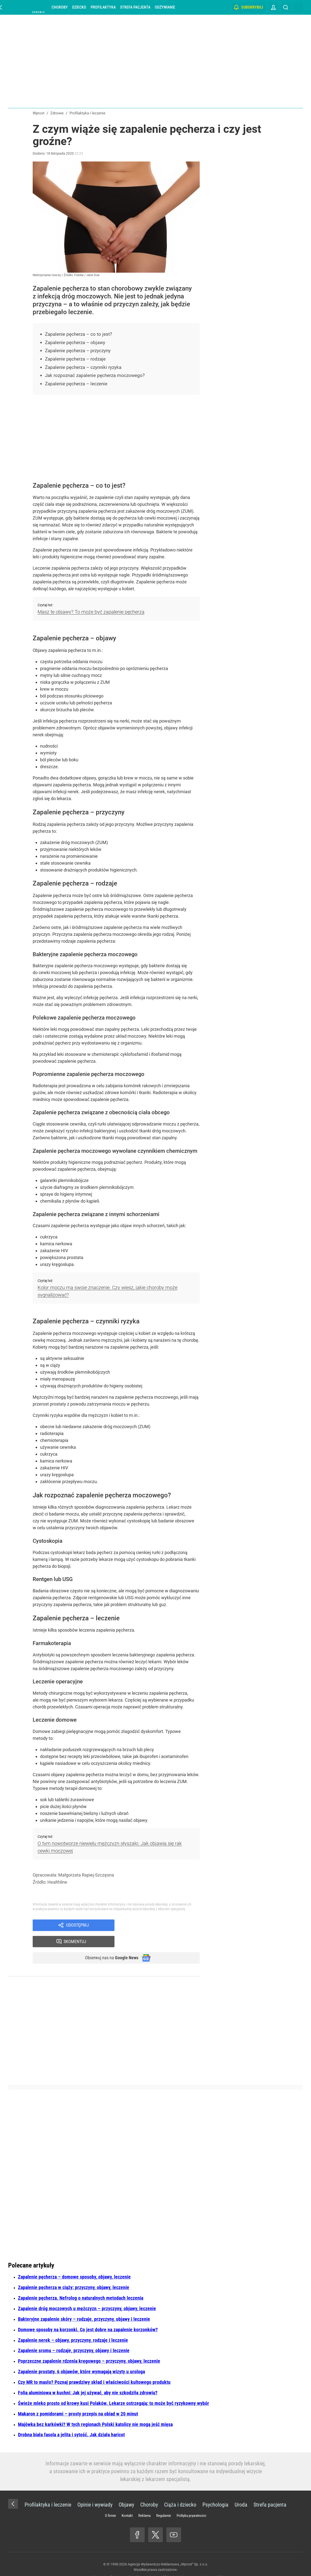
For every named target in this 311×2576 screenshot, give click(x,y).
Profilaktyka (103, 7)
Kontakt (127, 2500)
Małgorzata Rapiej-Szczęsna (86, 1873)
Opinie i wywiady (95, 2489)
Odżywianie (165, 7)
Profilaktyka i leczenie (48, 2489)
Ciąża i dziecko (180, 2489)
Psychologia (215, 2489)
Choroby (60, 7)
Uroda (241, 2489)
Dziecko (79, 7)
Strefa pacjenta (135, 7)
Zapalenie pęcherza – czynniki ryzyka (85, 366)
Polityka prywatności (191, 2500)
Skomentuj (163, 1924)
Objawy (126, 2489)
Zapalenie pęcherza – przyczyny (80, 350)
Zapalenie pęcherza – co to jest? (80, 334)
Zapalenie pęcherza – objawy (77, 342)
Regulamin (163, 2500)
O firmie (110, 2500)
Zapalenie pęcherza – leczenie (78, 383)
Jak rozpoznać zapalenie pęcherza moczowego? (97, 374)
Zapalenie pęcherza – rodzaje (77, 358)
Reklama (144, 2500)
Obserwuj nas (108, 1942)
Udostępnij (77, 1924)
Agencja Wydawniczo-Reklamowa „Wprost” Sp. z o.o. (168, 2548)
